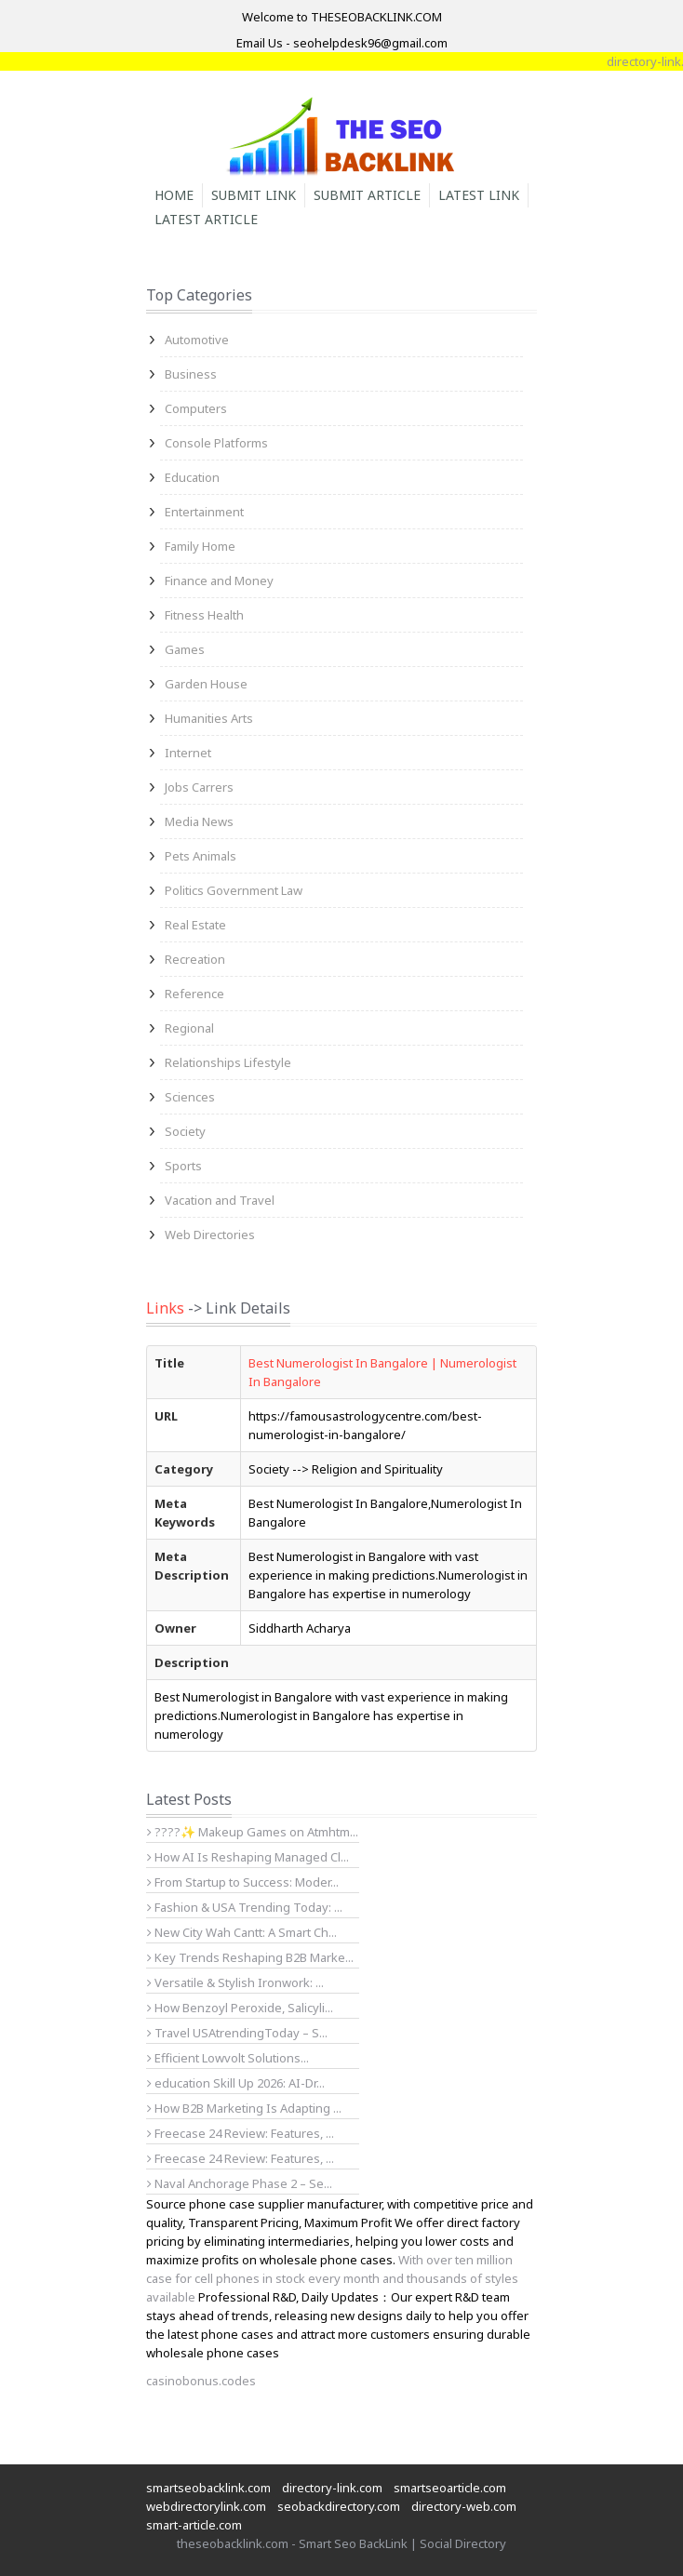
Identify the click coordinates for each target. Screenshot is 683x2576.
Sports (183, 1165)
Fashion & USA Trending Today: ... (244, 1907)
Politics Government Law (233, 890)
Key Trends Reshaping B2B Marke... (250, 1957)
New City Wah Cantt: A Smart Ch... (242, 1932)
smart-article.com (194, 2524)
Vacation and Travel (220, 1200)
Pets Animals (200, 856)
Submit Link (253, 195)
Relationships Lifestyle (228, 1062)
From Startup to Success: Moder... (243, 1882)
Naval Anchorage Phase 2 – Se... (239, 2183)
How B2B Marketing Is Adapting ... (244, 2108)
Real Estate (195, 924)
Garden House (206, 683)
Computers (196, 408)
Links (165, 1308)
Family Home (200, 546)
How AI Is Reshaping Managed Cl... (248, 1857)
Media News (199, 821)
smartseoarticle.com (450, 2487)
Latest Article (206, 219)
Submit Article (367, 195)
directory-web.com (463, 2506)
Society (185, 1131)
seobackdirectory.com (338, 2506)
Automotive (197, 339)
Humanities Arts (209, 718)
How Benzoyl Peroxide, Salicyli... (240, 2007)
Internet (188, 752)
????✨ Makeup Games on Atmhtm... (252, 1831)
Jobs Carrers (199, 787)
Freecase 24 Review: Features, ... (240, 2133)
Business (191, 374)
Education (192, 477)
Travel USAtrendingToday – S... (237, 2032)
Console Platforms (216, 442)
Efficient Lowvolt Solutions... (228, 2057)
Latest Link (478, 195)
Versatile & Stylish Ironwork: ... (235, 1982)
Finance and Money (219, 580)
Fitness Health (204, 615)
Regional (189, 1028)
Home (174, 195)
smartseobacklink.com (208, 2487)
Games (185, 649)
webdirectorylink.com (206, 2506)
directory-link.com (332, 2487)
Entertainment (204, 511)
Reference (194, 993)
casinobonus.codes (201, 2380)
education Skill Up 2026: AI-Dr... (236, 2083)
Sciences (190, 1096)
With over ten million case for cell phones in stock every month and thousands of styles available (332, 2278)
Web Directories (210, 1234)
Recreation (195, 959)
